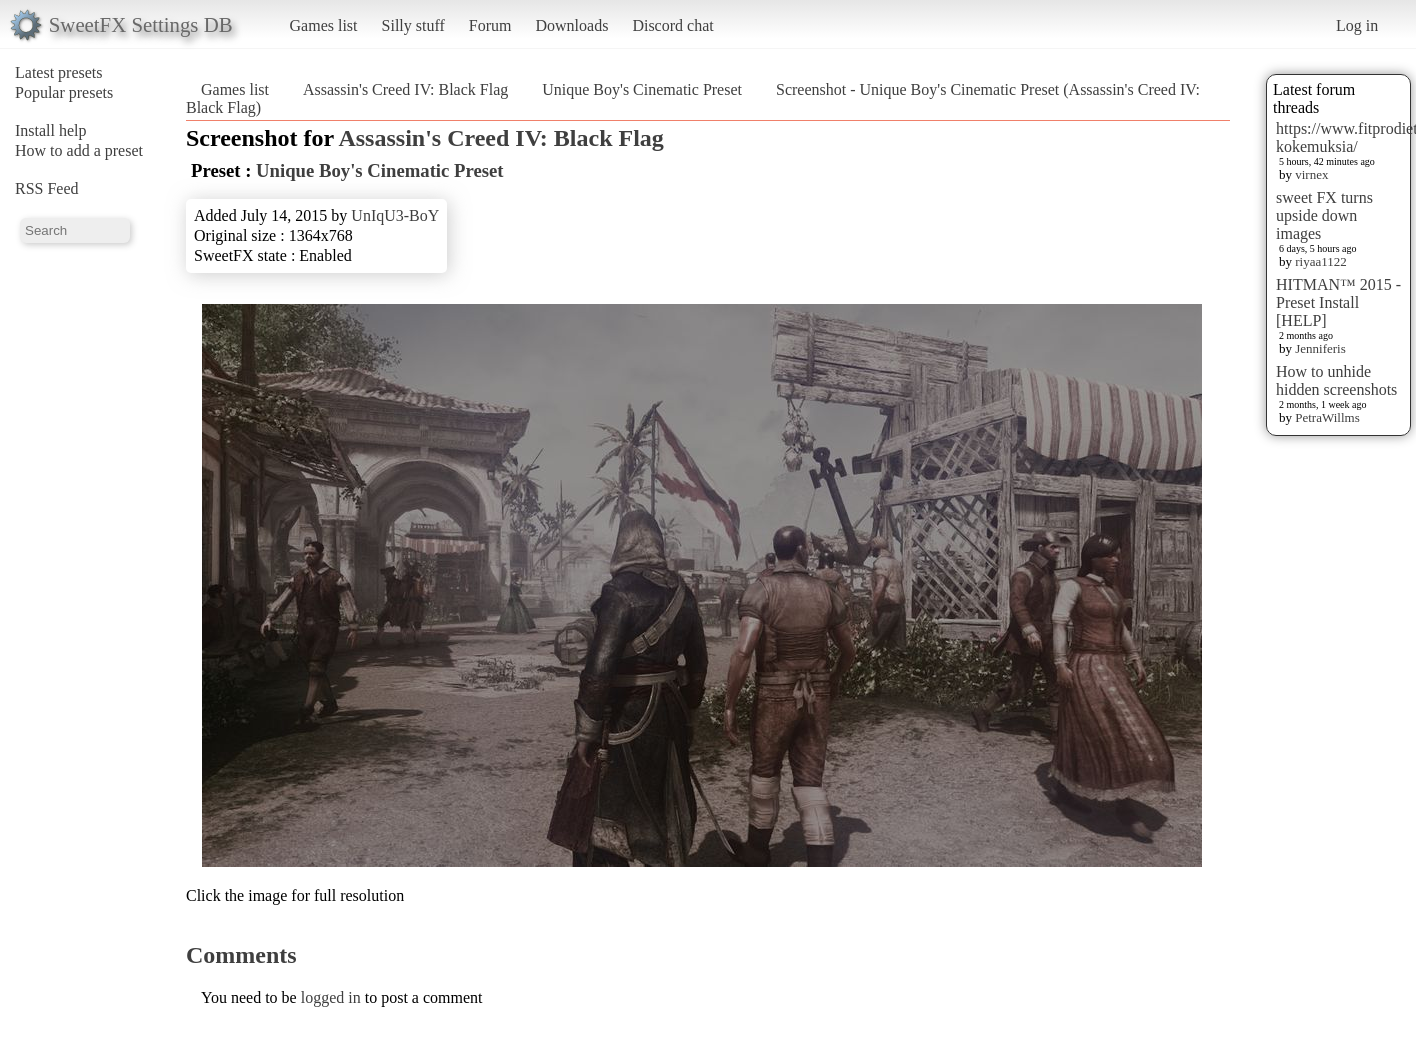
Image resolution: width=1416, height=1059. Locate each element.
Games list (324, 25)
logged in (331, 997)
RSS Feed (47, 188)
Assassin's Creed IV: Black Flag (405, 89)
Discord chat (672, 25)
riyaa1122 (1321, 261)
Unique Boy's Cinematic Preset (642, 89)
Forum (490, 25)
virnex (1311, 174)
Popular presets (64, 92)
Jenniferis (1320, 348)
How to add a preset (79, 150)
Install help (51, 130)
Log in (1357, 25)
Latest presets (59, 72)
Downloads (571, 25)
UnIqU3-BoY (395, 215)
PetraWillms (1327, 417)
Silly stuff (413, 25)
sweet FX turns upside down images (1324, 215)
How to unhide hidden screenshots (1336, 380)
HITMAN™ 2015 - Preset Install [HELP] (1338, 302)
